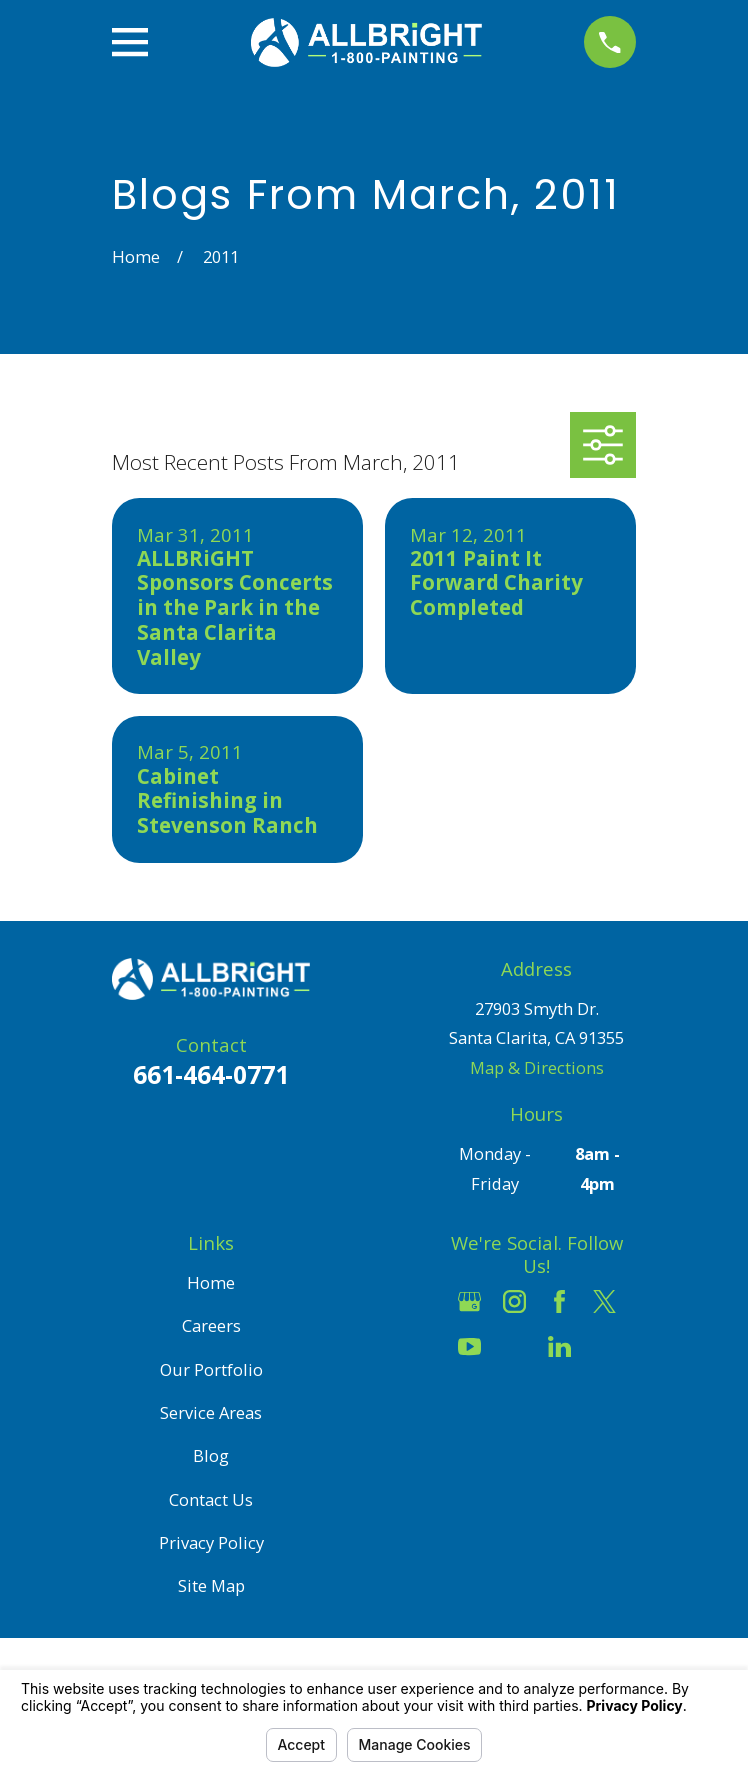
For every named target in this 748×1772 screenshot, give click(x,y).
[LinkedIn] (559, 1346)
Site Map (211, 1585)
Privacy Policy (211, 1542)
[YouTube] (469, 1346)
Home (211, 1282)
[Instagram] (514, 1301)
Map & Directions (537, 1067)
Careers (211, 1325)
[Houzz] (514, 1346)
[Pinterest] (604, 1346)
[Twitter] (604, 1301)
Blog (211, 1455)
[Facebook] (559, 1301)
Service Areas (211, 1412)
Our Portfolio (211, 1369)
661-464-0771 (211, 1074)
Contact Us (211, 1499)
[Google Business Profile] (469, 1301)
